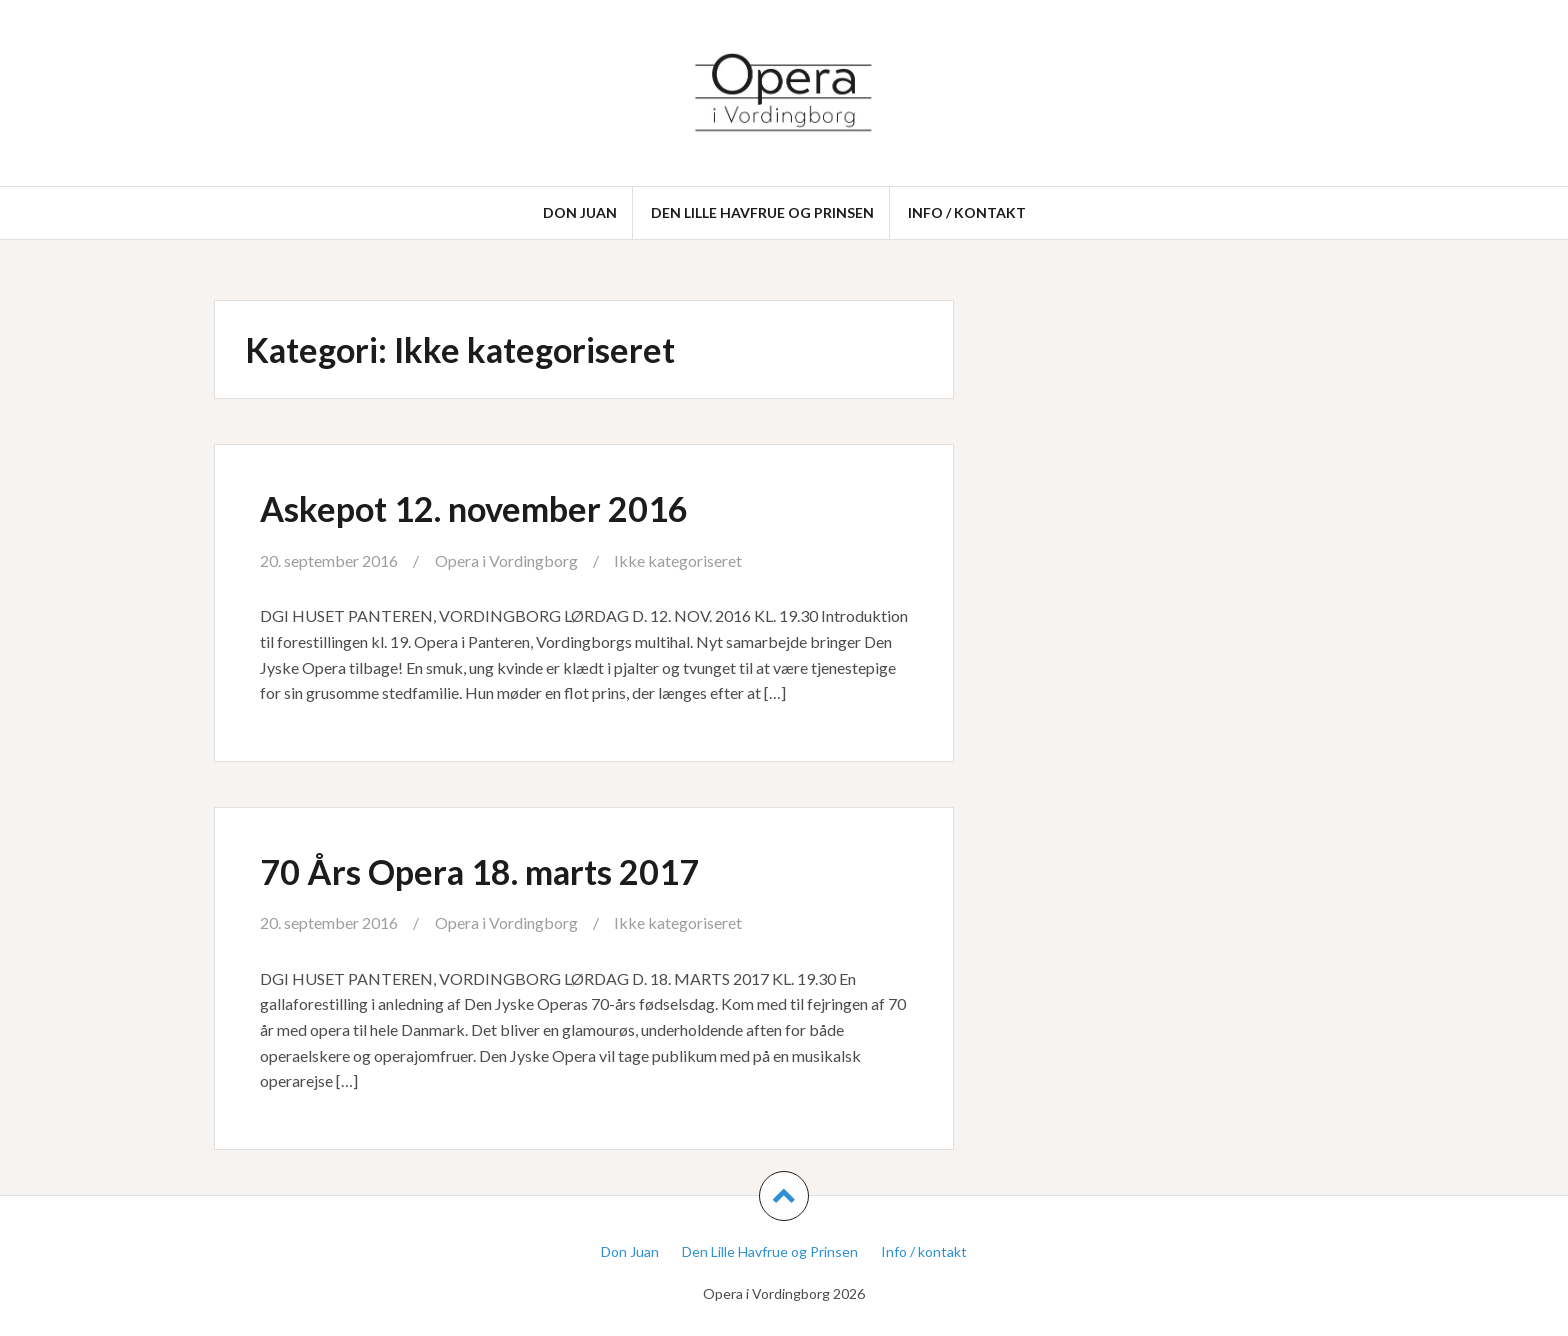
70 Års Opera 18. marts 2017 (479, 871)
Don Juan (580, 212)
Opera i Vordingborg (506, 560)
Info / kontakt (967, 212)
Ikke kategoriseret (678, 560)
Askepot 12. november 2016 (474, 508)
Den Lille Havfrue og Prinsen (762, 212)
